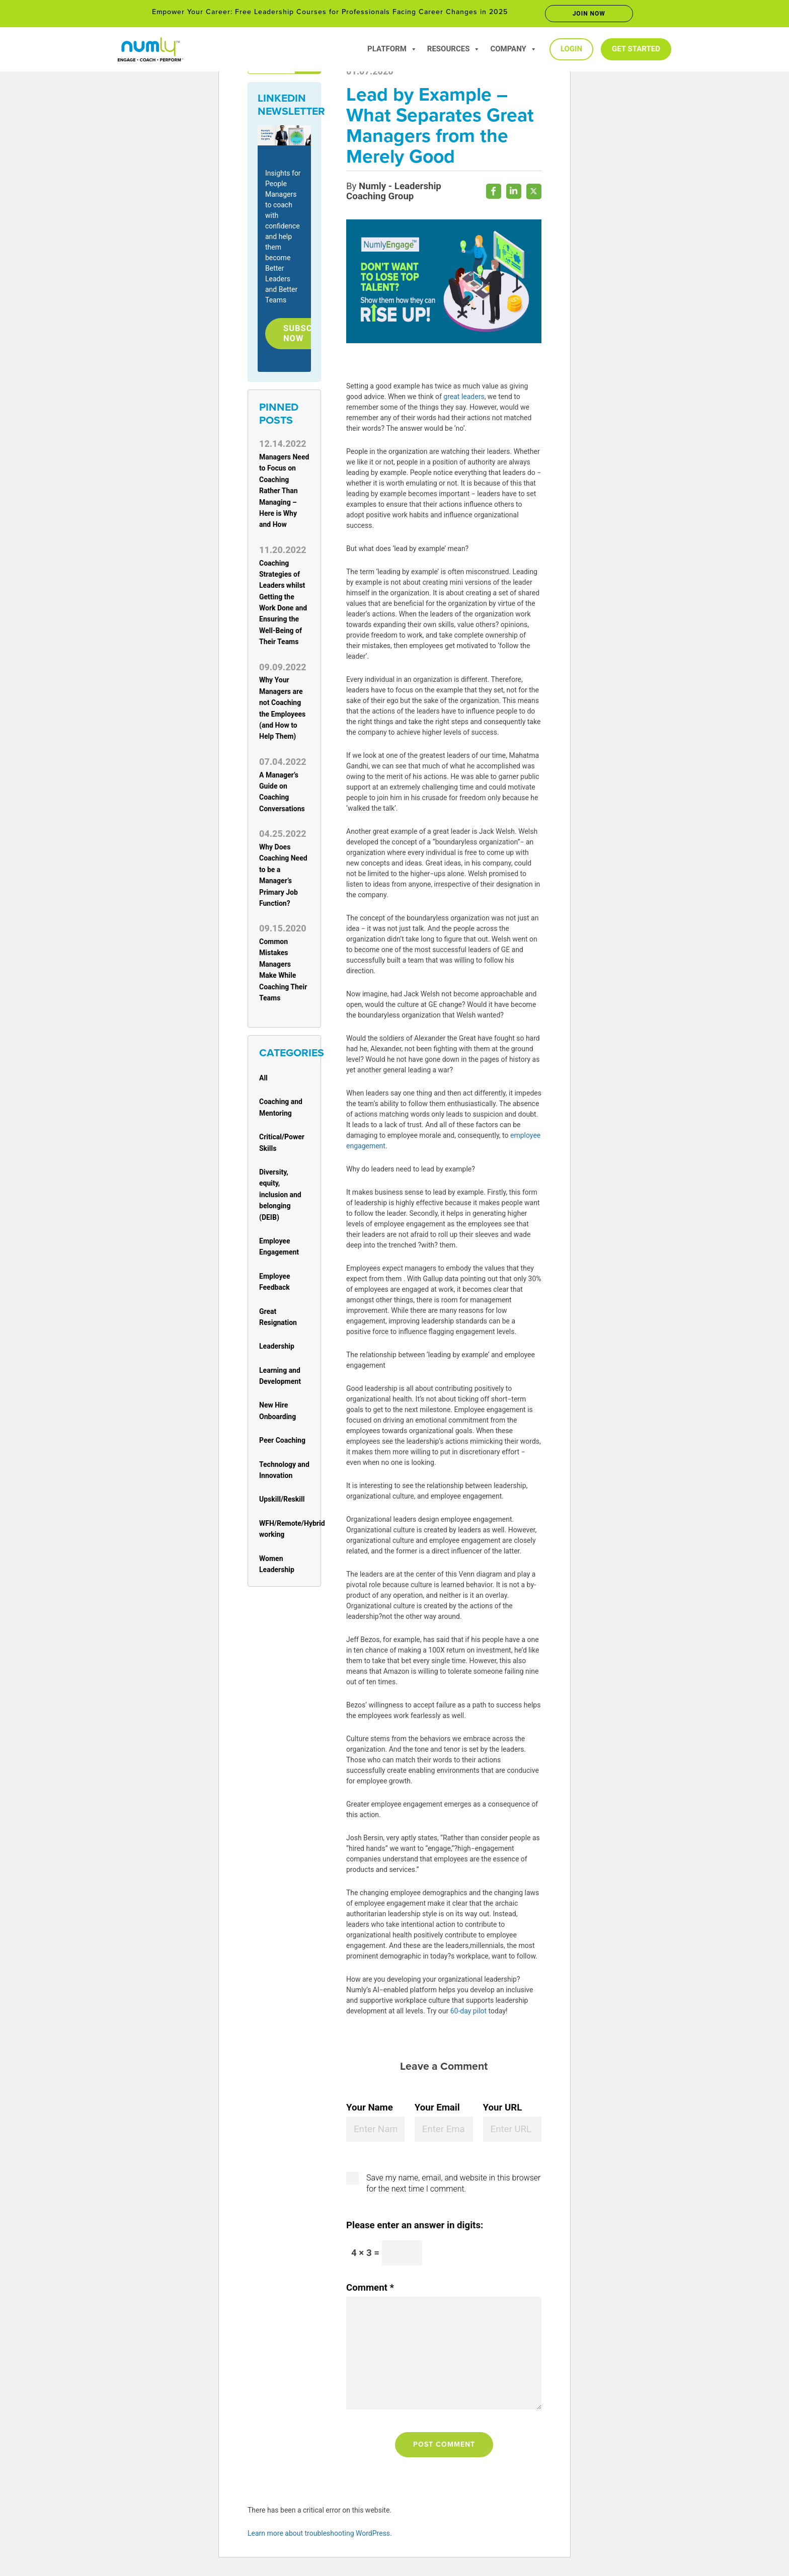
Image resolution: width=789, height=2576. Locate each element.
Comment (370, 2290)
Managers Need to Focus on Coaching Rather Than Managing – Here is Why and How (284, 493)
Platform (392, 48)
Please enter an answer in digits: (414, 2227)
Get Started (636, 48)
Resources (454, 48)
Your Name (369, 2110)
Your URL (502, 2110)
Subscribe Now (310, 335)
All (263, 1080)
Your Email (437, 2110)
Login (571, 48)
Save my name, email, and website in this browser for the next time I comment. (453, 2185)
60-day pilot (468, 2013)
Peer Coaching (282, 1443)
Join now (589, 13)
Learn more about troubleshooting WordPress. (320, 2536)
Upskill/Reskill (281, 1502)
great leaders (463, 399)
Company (513, 48)
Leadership (276, 1349)
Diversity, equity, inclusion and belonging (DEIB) (280, 1197)
